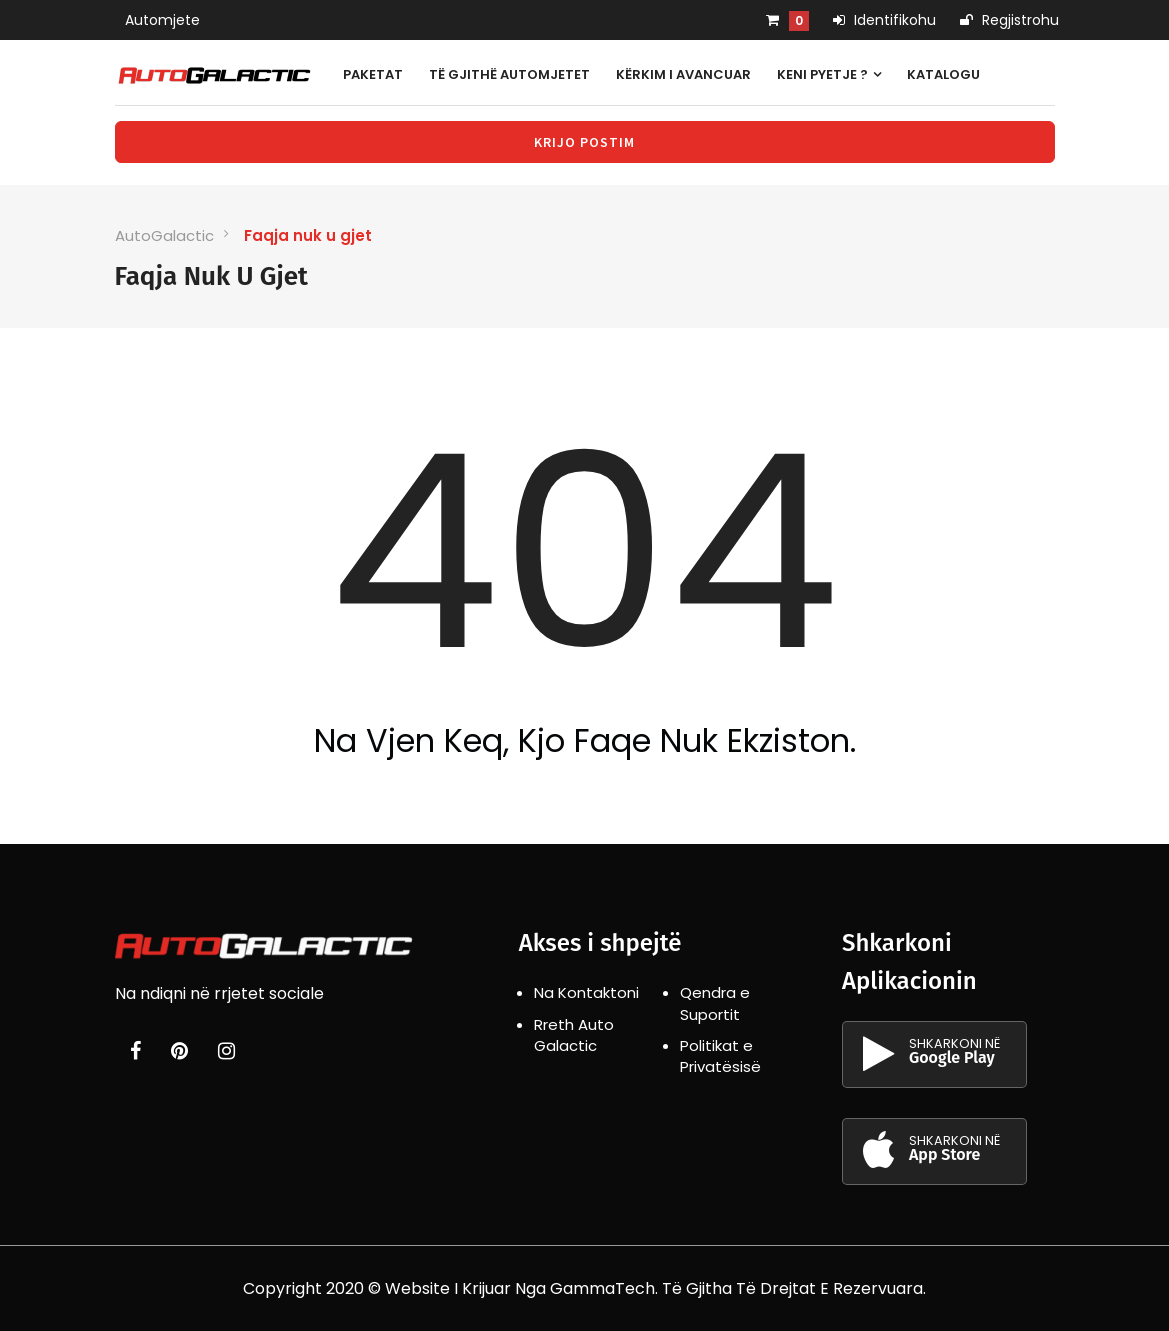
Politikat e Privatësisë (720, 1056)
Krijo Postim (584, 142)
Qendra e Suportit (715, 1003)
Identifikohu (884, 20)
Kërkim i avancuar (683, 74)
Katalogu (943, 74)
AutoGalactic (164, 235)
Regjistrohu (1009, 20)
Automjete (162, 20)
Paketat (373, 74)
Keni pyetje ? (829, 74)
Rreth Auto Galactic (574, 1035)
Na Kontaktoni (586, 992)
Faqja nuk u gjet (308, 235)
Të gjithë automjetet (509, 74)
